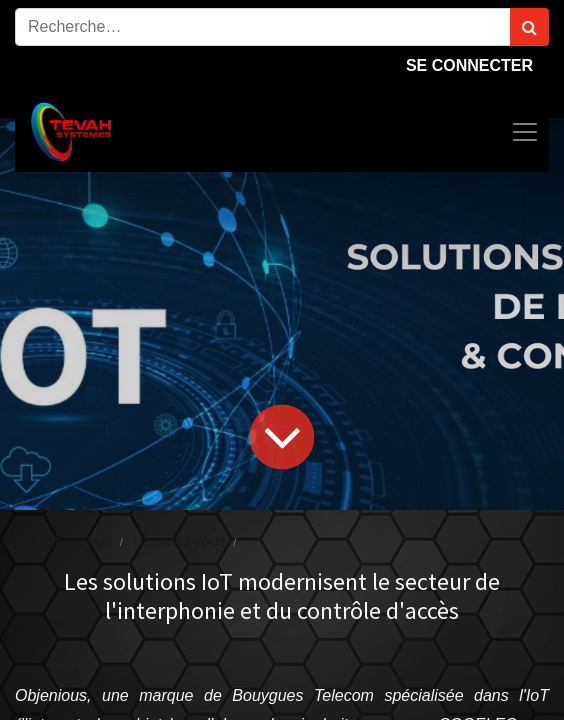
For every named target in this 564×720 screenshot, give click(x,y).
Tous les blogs (63, 542)
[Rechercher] (529, 27)
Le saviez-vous (179, 542)
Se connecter (469, 65)
